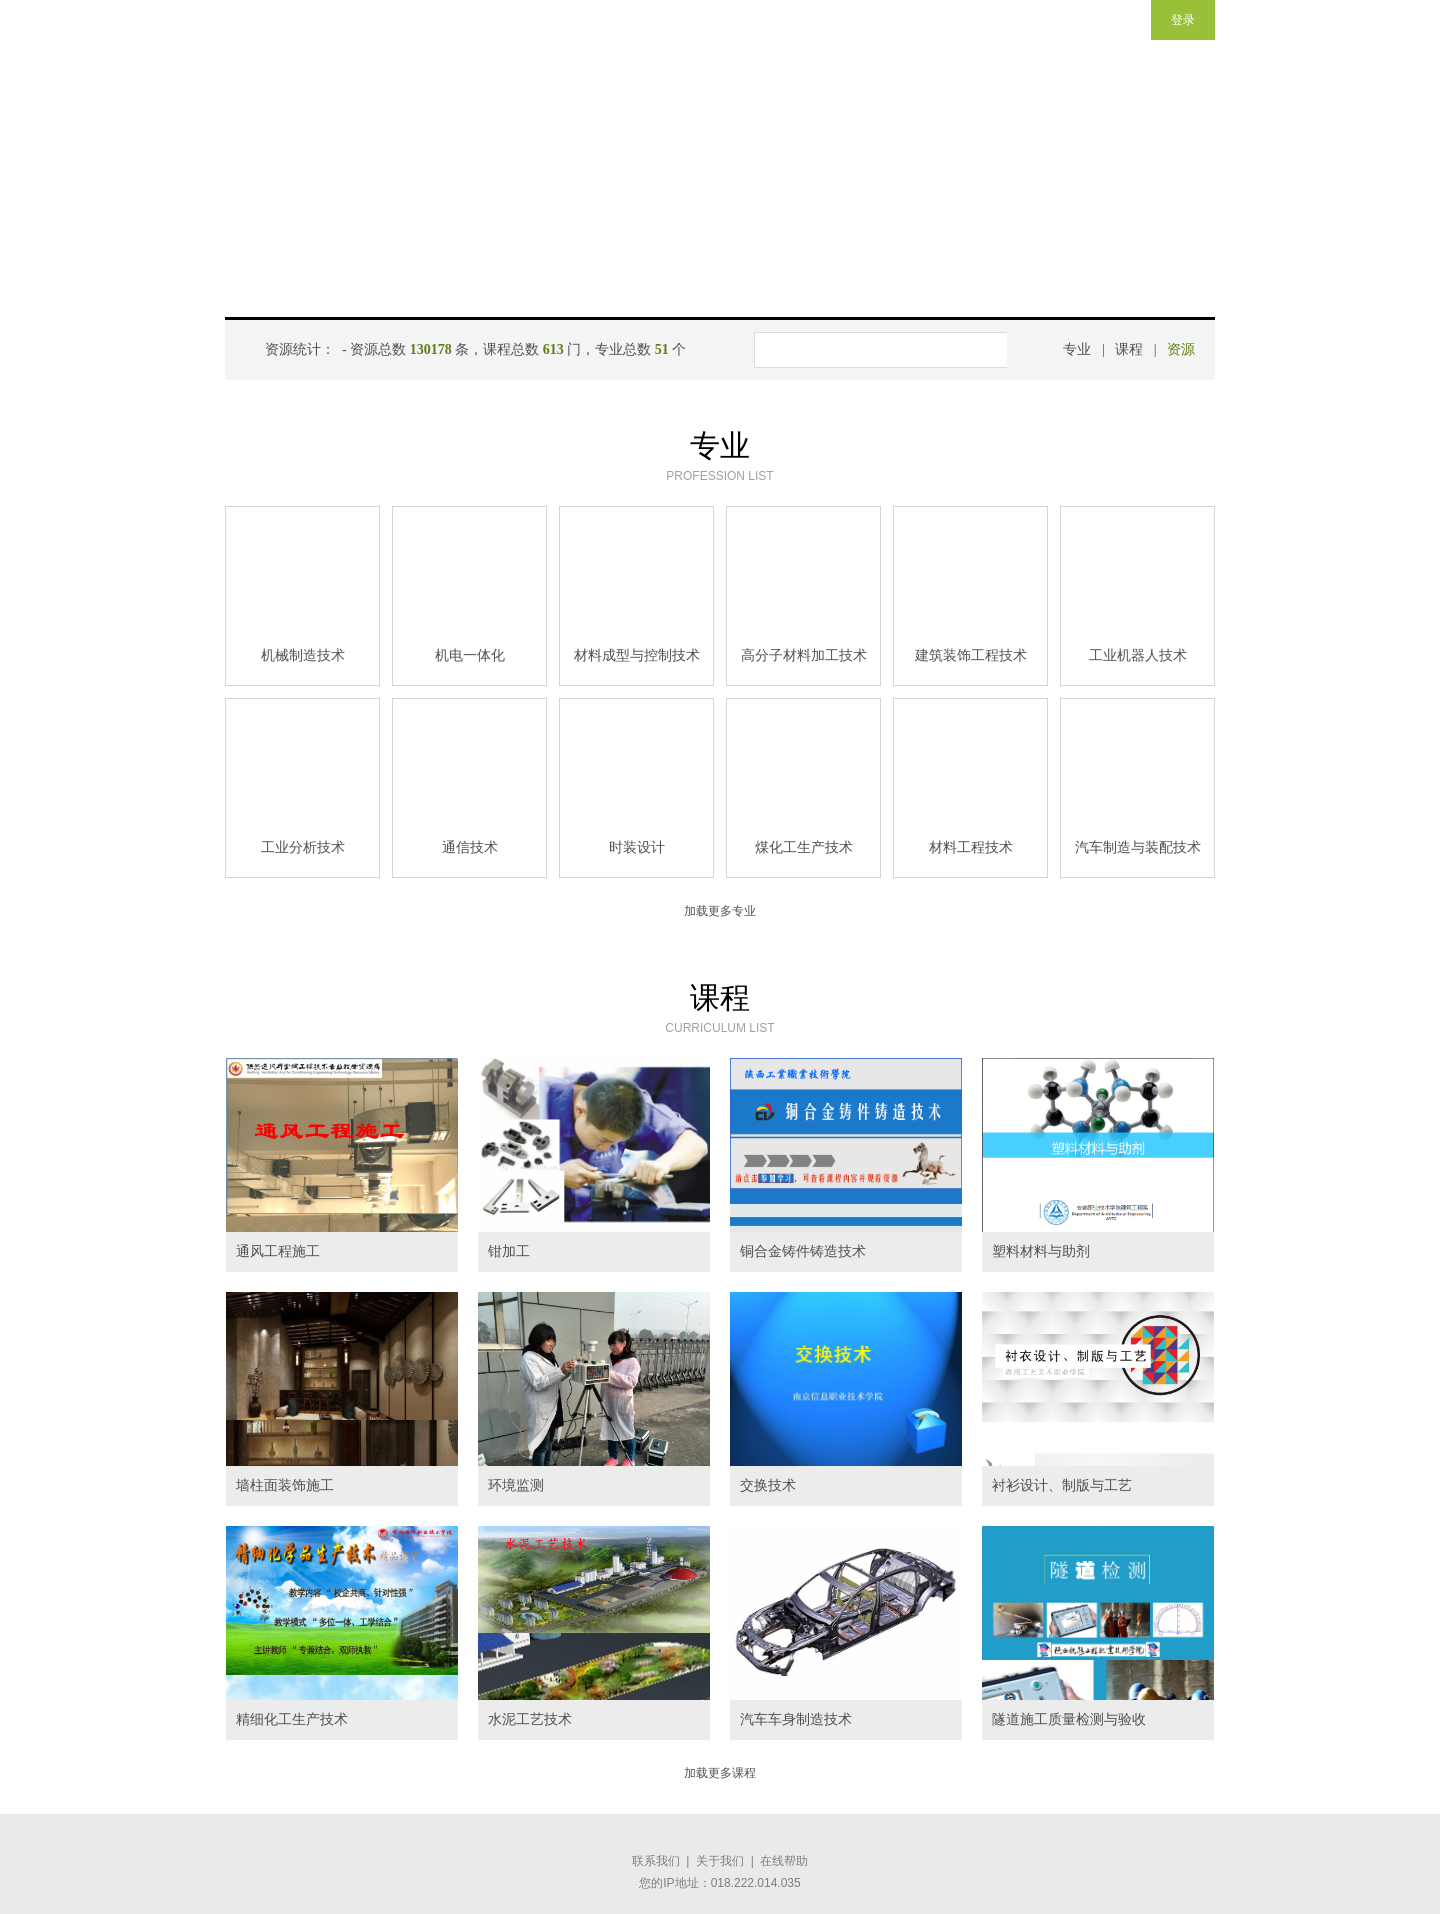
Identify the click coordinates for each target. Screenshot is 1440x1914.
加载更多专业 (720, 911)
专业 (1077, 349)
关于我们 (720, 1861)
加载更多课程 (720, 1773)
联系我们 (656, 1861)
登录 (1183, 20)
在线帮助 (784, 1861)
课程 (1129, 349)
